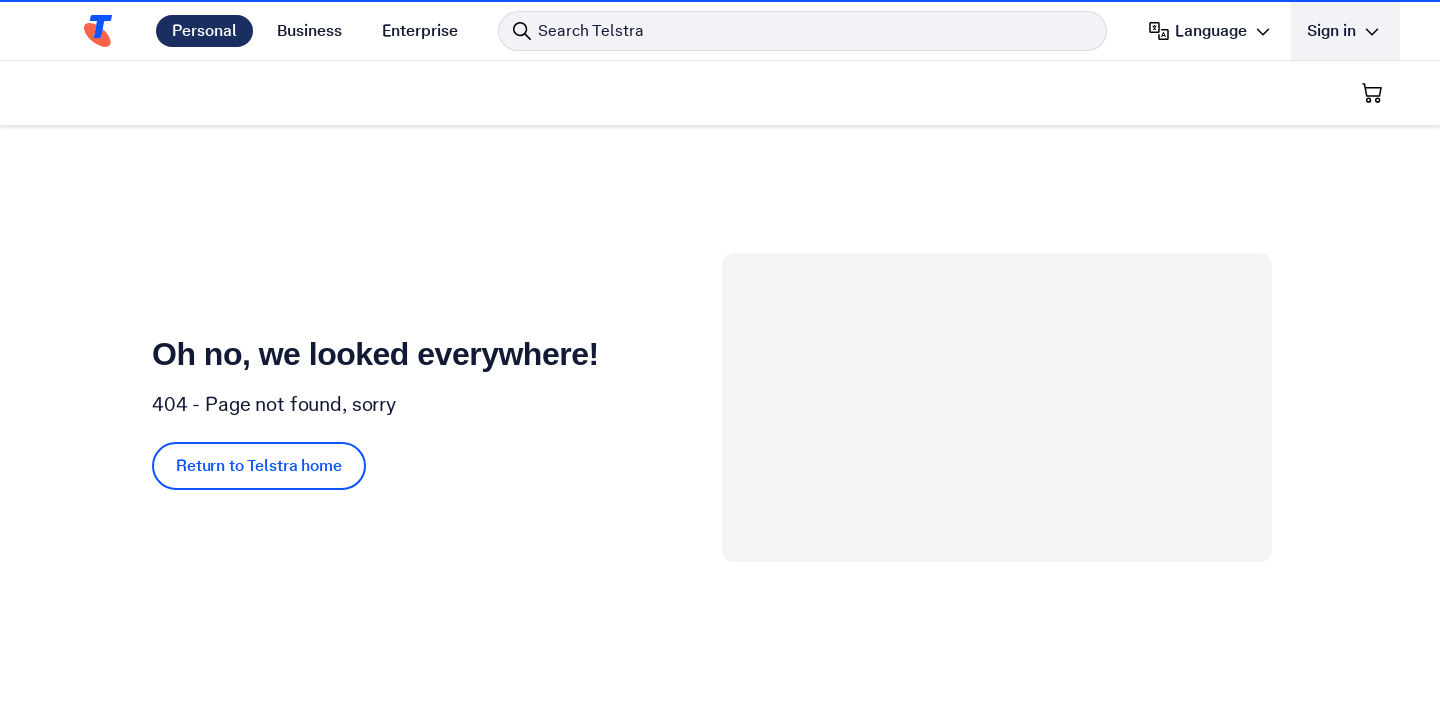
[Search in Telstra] (802, 31)
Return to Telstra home (259, 465)
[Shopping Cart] (1372, 93)
